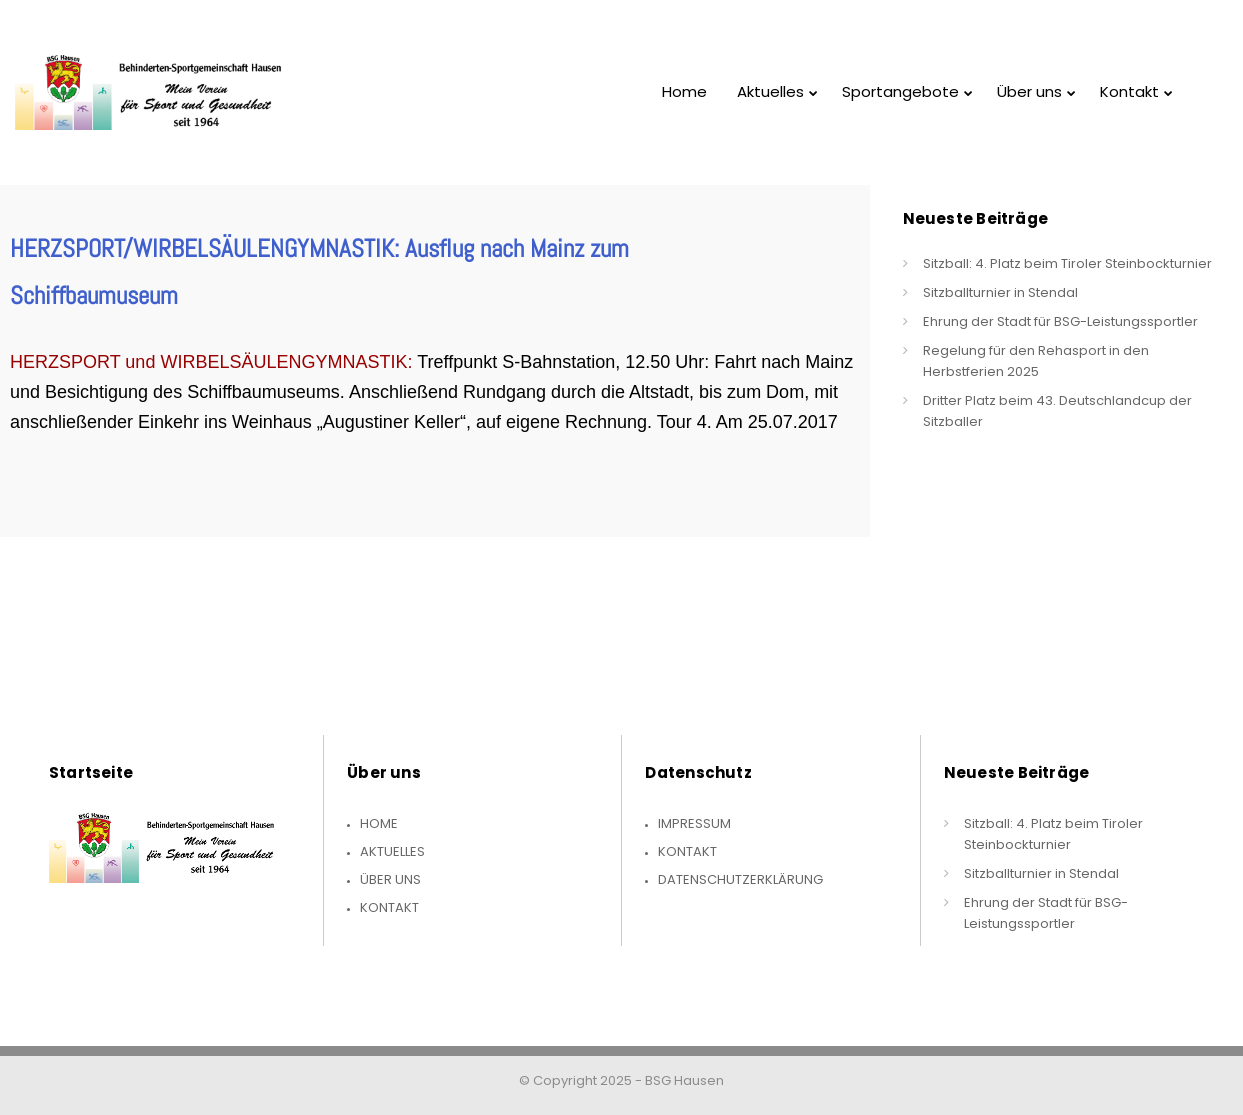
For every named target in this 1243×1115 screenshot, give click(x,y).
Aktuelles (392, 851)
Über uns (390, 879)
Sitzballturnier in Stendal (1000, 292)
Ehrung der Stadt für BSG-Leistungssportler (1060, 321)
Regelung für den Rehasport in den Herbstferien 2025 (1036, 361)
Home (379, 823)
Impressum (694, 823)
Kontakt (389, 907)
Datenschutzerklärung (740, 879)
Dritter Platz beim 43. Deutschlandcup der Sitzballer (1057, 411)
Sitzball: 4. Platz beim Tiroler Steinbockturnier (1067, 263)
